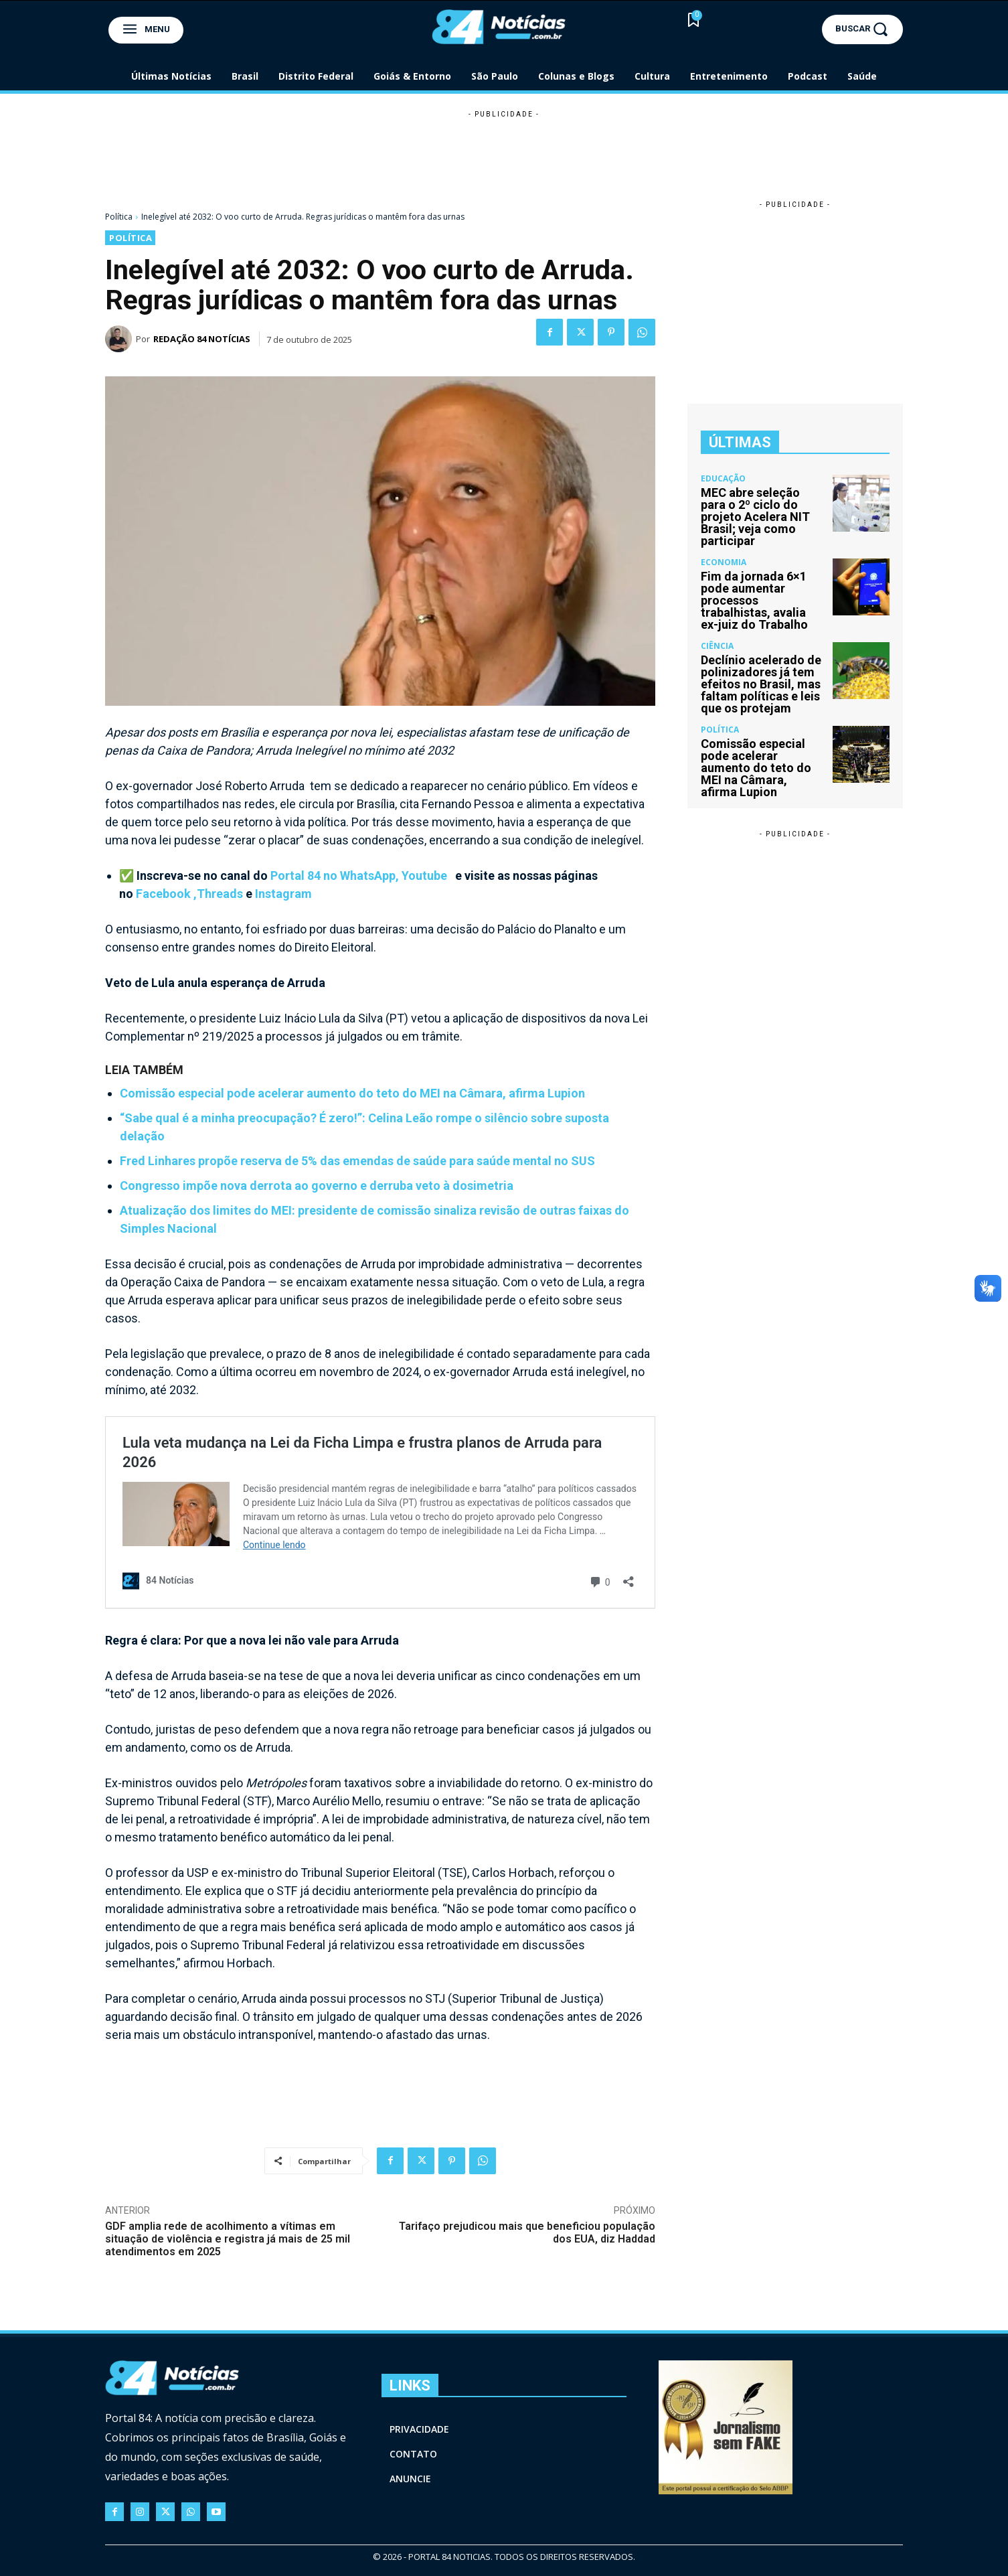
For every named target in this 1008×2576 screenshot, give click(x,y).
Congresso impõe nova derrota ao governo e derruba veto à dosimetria (316, 1186)
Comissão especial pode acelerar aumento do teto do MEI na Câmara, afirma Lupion (352, 1093)
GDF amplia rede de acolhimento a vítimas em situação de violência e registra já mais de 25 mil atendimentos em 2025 (227, 2239)
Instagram (283, 894)
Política (119, 216)
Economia (723, 562)
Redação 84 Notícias (201, 339)
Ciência (717, 646)
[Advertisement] (504, 151)
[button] (862, 29)
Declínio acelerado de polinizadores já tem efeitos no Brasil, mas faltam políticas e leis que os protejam (761, 684)
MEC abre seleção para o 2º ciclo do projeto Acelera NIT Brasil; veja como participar (755, 516)
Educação (723, 479)
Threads (220, 894)
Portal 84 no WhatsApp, (336, 875)
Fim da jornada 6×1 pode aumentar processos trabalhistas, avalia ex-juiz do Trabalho (754, 600)
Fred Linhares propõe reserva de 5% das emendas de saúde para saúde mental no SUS (357, 1161)
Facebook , (166, 894)
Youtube (426, 875)
